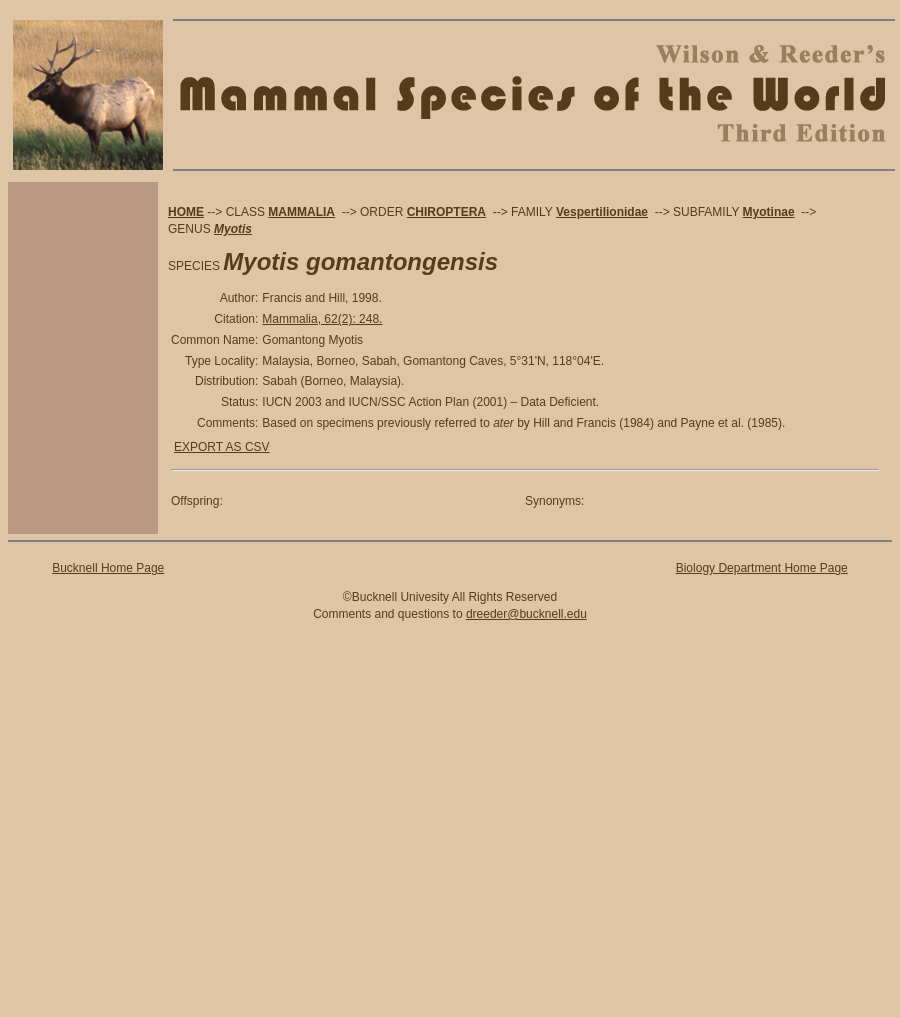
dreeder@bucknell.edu (526, 614)
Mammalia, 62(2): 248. (322, 319)
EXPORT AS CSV (222, 447)
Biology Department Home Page (762, 568)
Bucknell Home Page (108, 568)
